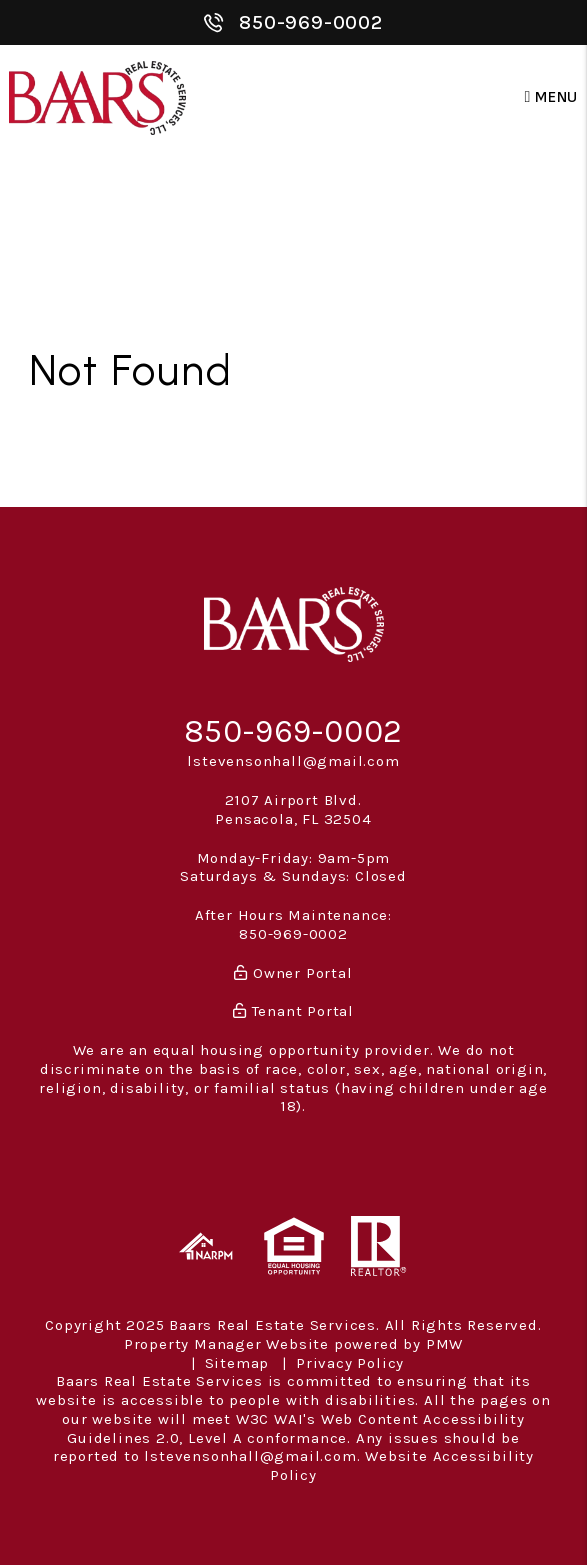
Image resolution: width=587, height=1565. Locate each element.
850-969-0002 (311, 22)
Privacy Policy (350, 1363)
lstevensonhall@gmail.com (293, 761)
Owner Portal (293, 973)
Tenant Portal (293, 1011)
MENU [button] (552, 97)
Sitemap (237, 1363)
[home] (97, 97)
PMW (444, 1344)
